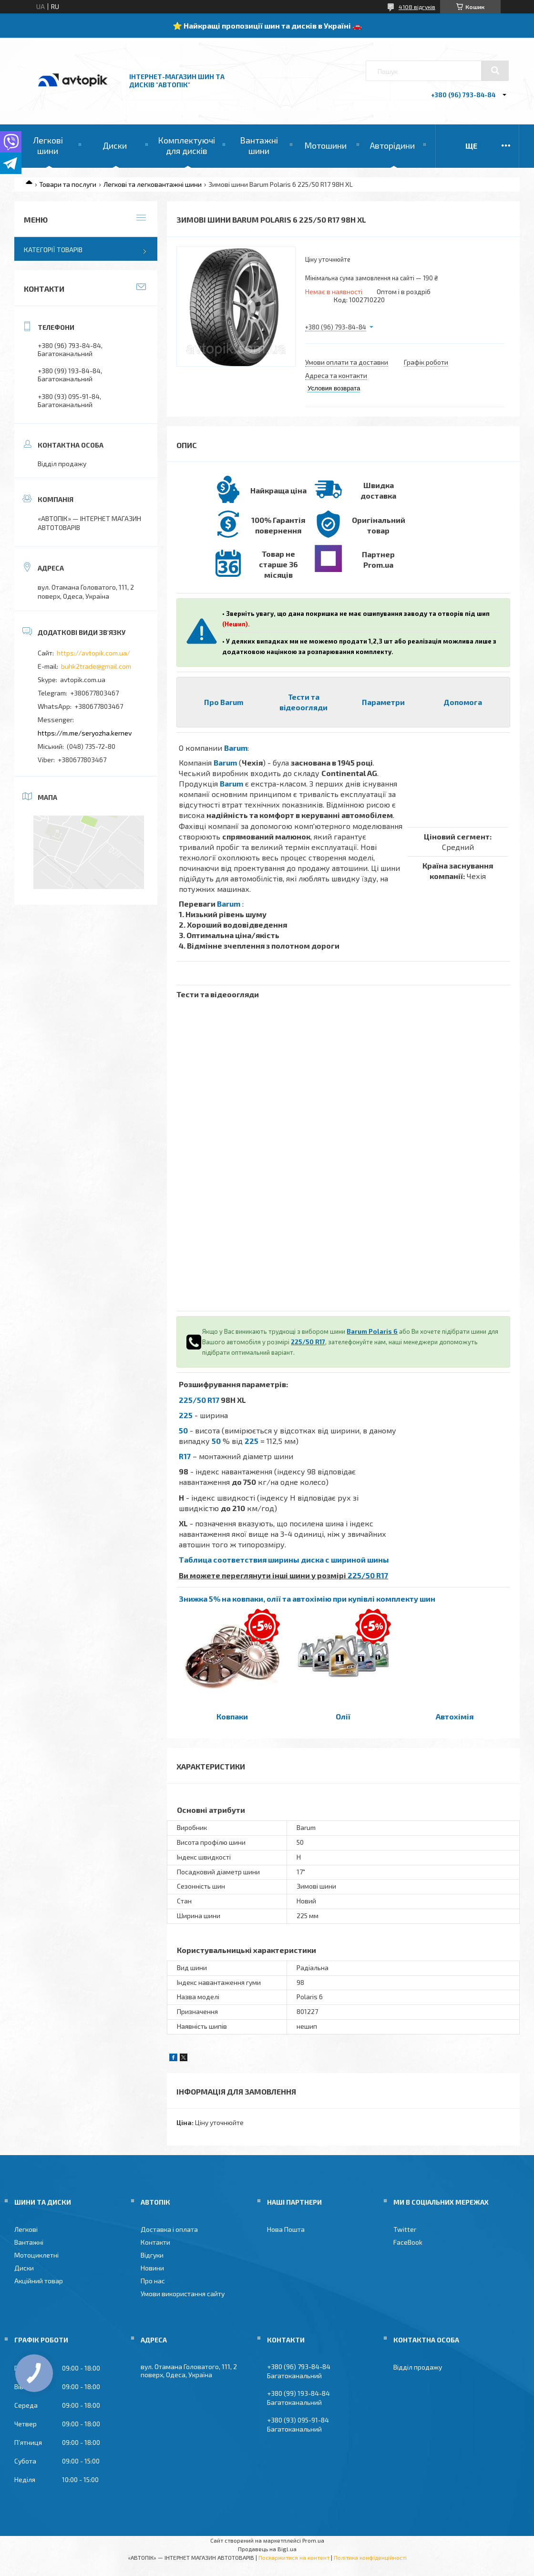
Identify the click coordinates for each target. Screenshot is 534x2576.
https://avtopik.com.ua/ (93, 653)
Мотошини (325, 145)
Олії (343, 1716)
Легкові (26, 2229)
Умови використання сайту (183, 2294)
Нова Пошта (286, 2229)
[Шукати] (495, 71)
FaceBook (407, 2242)
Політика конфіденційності (370, 2557)
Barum (235, 747)
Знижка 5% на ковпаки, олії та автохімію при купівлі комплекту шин (307, 1598)
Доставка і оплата (169, 2229)
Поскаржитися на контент (293, 2557)
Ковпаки (232, 1716)
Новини (152, 2268)
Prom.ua (313, 2540)
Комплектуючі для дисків (186, 145)
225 (186, 1415)
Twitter (404, 2229)
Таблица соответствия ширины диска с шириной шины (284, 1559)
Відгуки (152, 2255)
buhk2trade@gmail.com (96, 666)
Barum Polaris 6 (372, 1331)
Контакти (155, 2242)
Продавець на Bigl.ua (267, 2548)
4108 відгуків (417, 6)
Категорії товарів (53, 249)
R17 (185, 1456)
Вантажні (28, 2242)
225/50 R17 (308, 1342)
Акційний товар (38, 2281)
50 (183, 1430)
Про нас (153, 2281)
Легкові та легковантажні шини (152, 184)
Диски (115, 145)
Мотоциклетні (36, 2255)
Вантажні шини (259, 145)
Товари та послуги (67, 184)
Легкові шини (48, 145)
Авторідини (392, 145)
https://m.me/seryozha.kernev (85, 733)
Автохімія (454, 1716)
